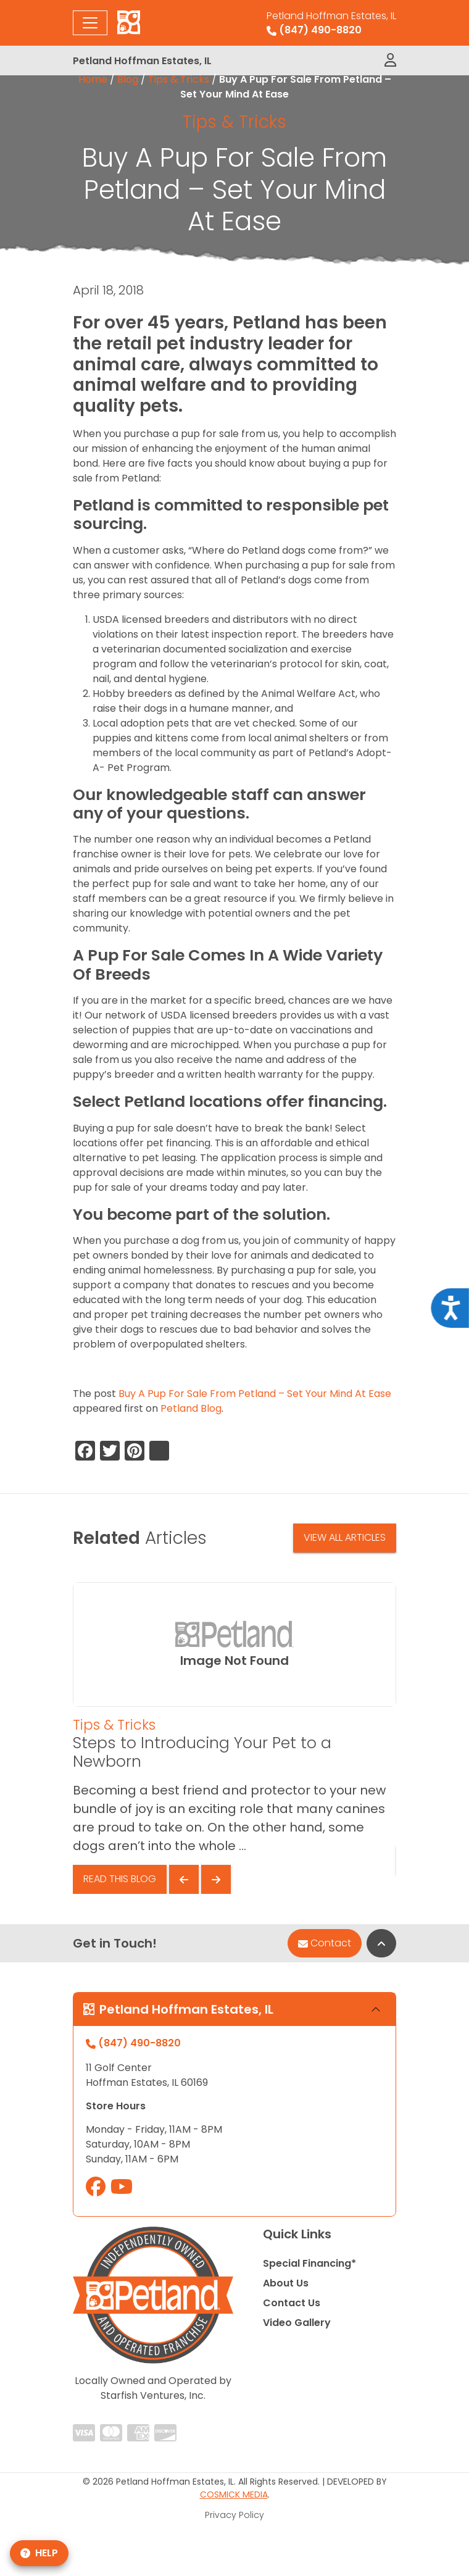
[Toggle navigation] (90, 22)
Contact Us (291, 2303)
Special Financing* (309, 2263)
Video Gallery (297, 2322)
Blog (127, 79)
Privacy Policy (234, 2515)
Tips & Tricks (178, 79)
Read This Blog (119, 1879)
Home (92, 79)
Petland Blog (191, 1408)
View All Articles (345, 1537)
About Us (286, 2283)
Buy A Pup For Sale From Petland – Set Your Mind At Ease (254, 1393)
